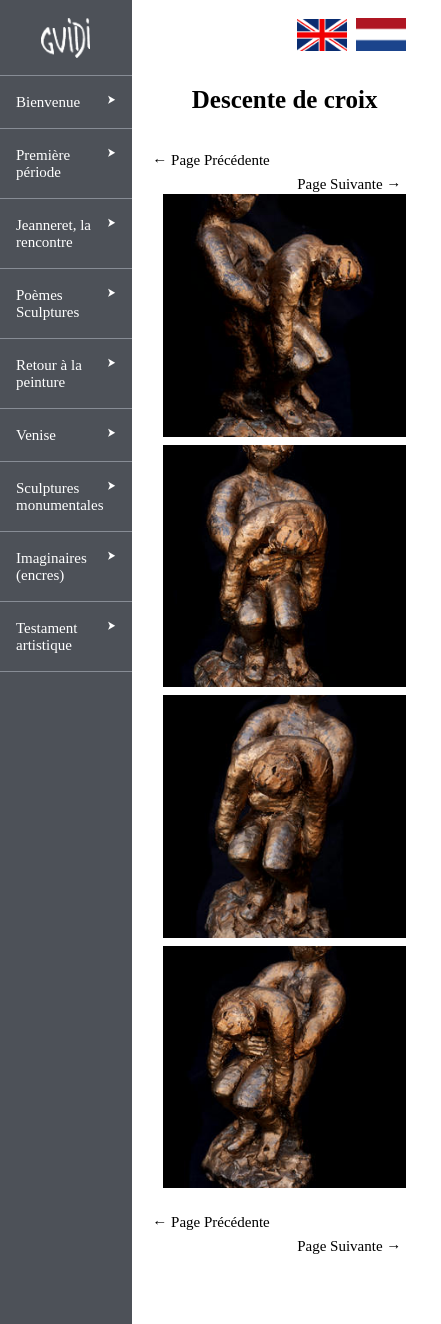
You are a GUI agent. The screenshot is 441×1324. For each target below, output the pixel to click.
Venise (36, 435)
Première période (43, 163)
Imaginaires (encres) (51, 566)
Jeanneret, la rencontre (53, 233)
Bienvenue (48, 102)
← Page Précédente (210, 160)
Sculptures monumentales (59, 496)
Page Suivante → (349, 184)
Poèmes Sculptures (47, 303)
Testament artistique (46, 636)
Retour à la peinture (49, 373)
